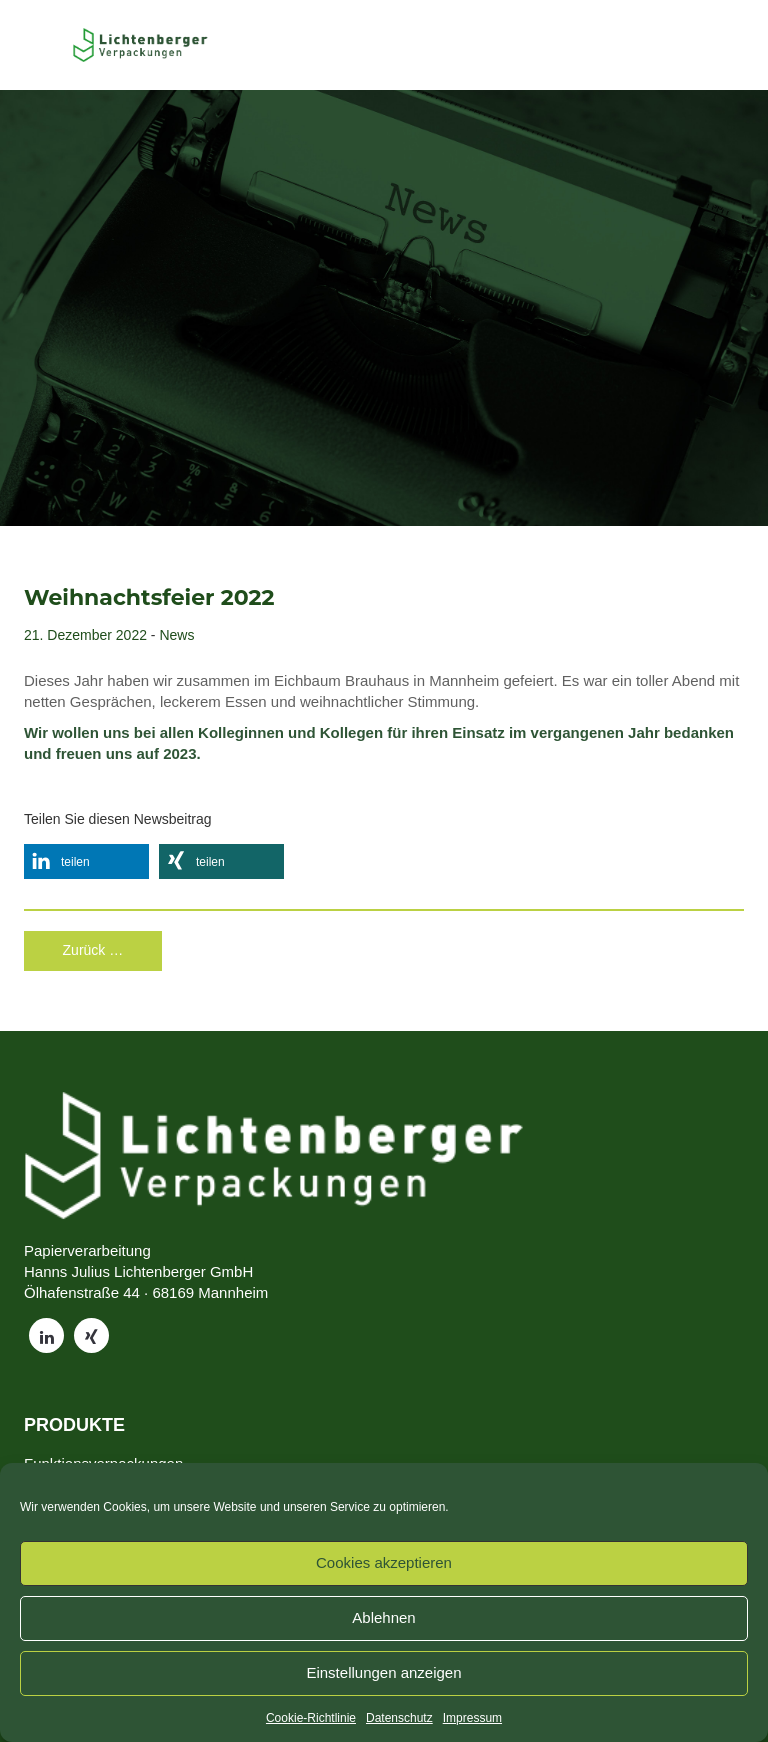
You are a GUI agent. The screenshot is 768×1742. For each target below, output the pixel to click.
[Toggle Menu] (41, 45)
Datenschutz (399, 1718)
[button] (86, 861)
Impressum (472, 1718)
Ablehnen (383, 1617)
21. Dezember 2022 (85, 635)
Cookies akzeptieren (384, 1562)
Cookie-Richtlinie (311, 1718)
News (176, 635)
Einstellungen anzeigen (383, 1672)
